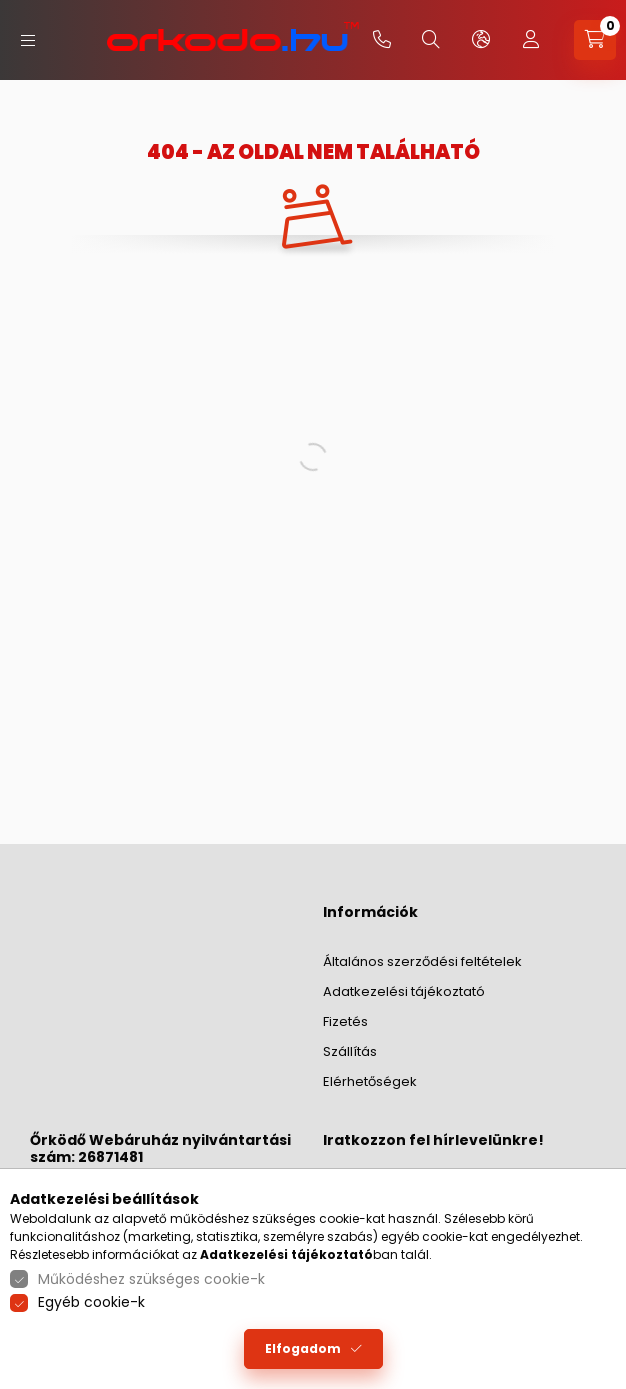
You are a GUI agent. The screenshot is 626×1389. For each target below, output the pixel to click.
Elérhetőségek (370, 1081)
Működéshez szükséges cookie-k (151, 1279)
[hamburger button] (28, 40)
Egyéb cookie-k (91, 1302)
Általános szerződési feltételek (422, 961)
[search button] (431, 40)
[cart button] (595, 40)
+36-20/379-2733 (382, 40)
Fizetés (345, 1021)
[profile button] (531, 40)
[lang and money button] (481, 40)
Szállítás (350, 1051)
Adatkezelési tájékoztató (404, 991)
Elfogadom (303, 1348)
